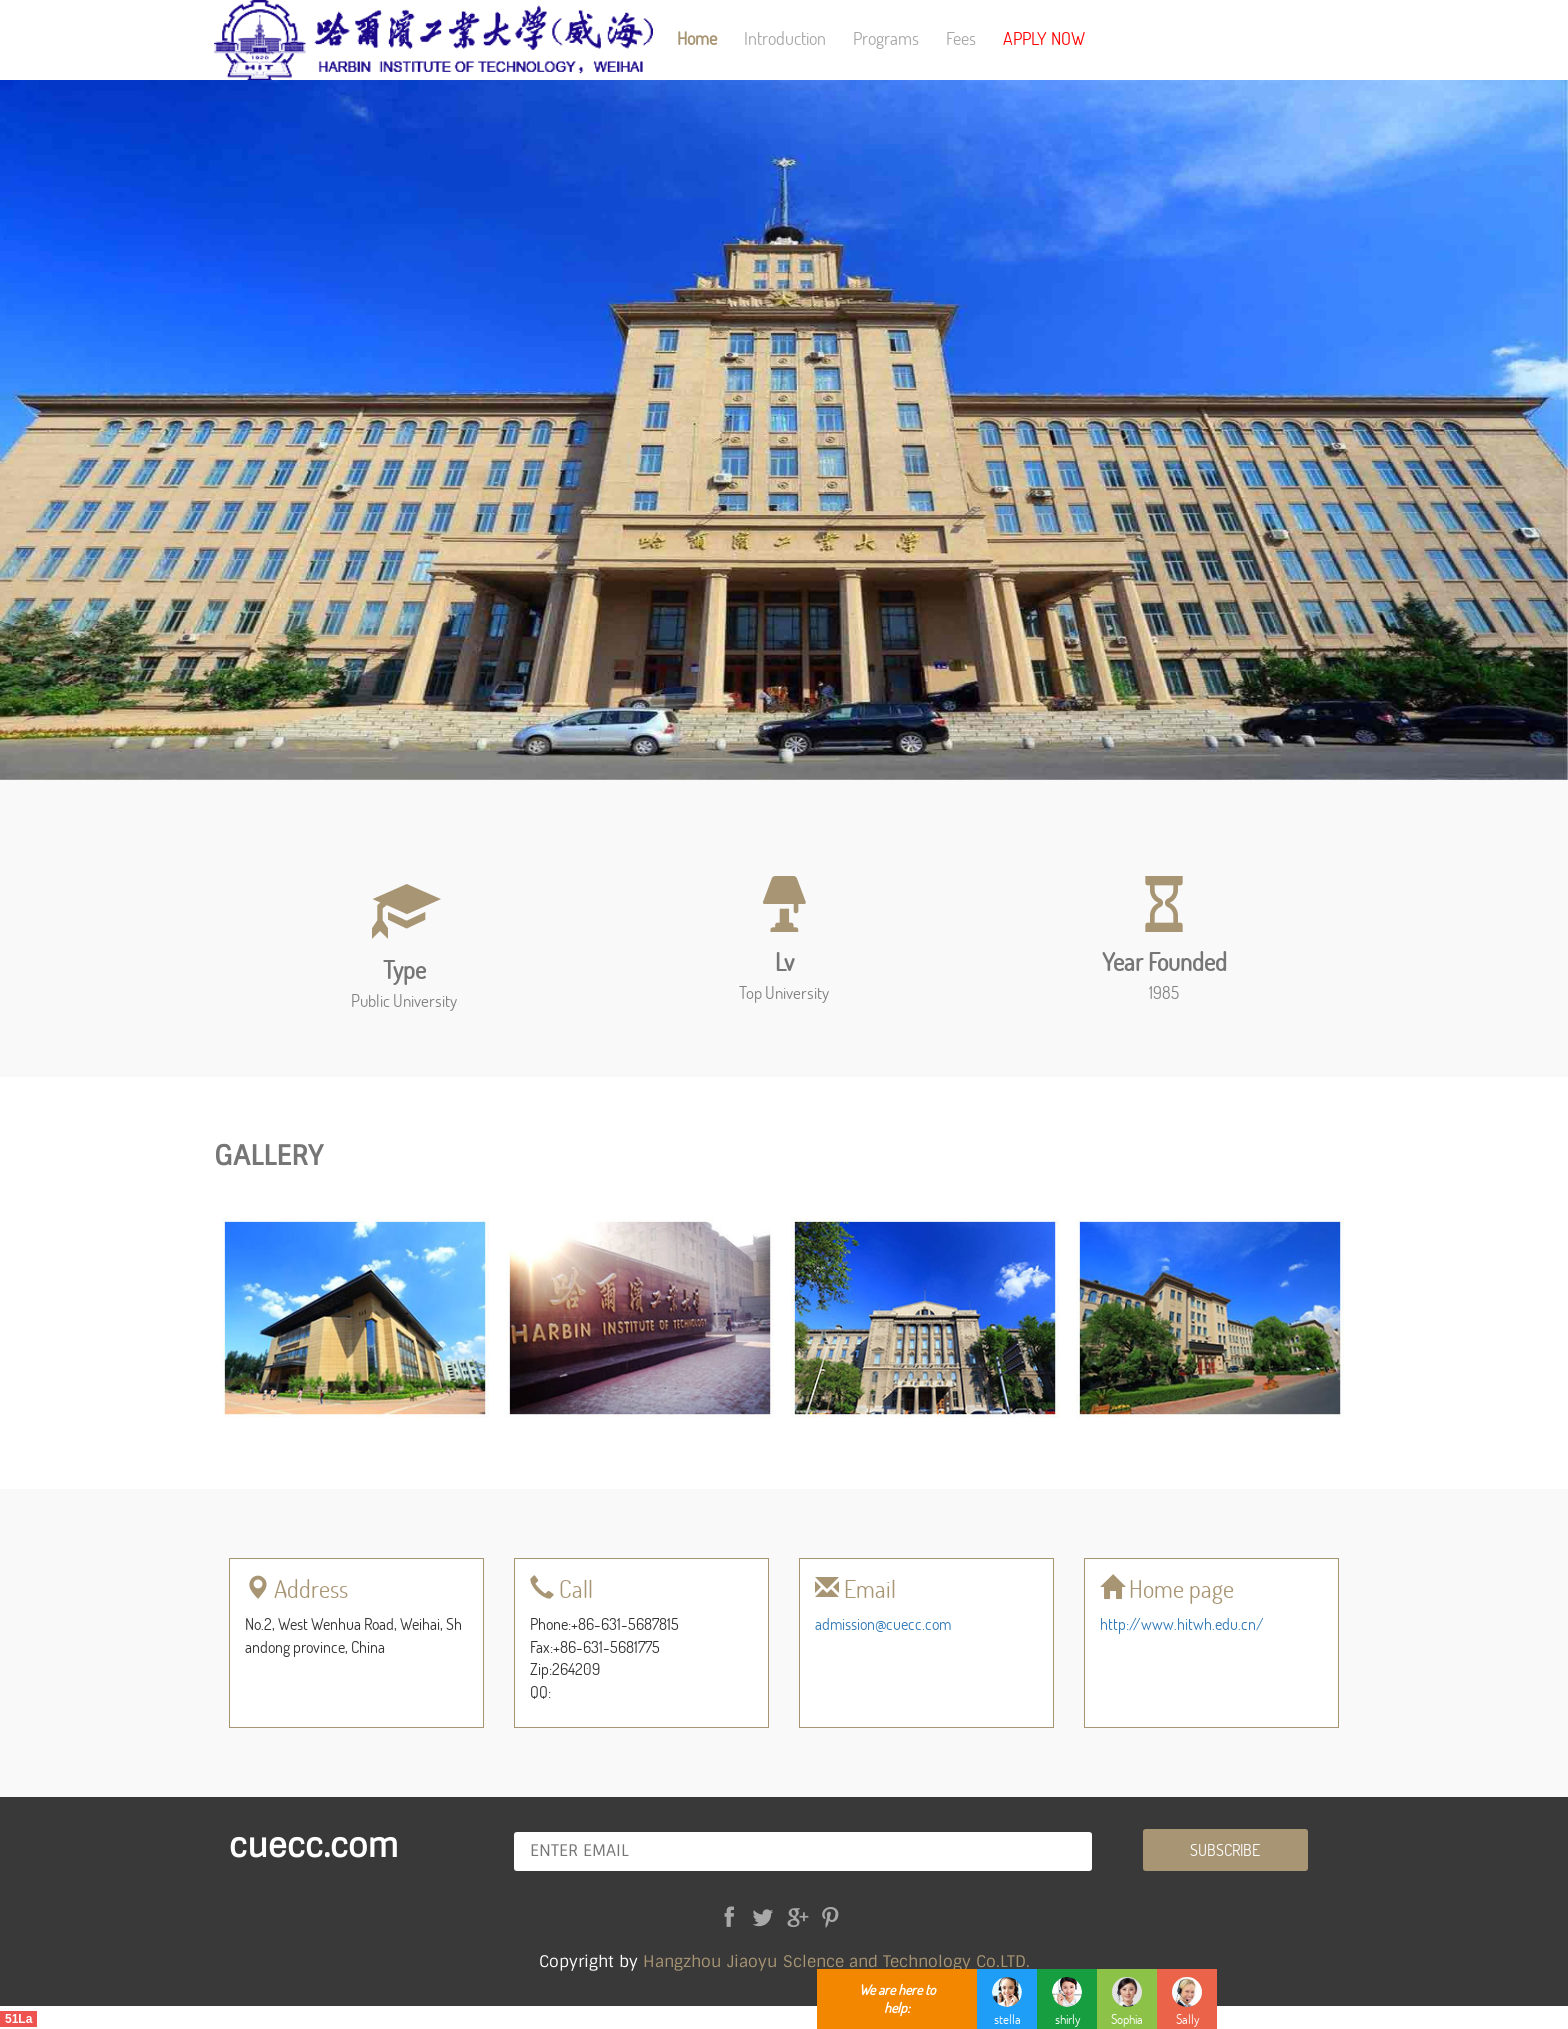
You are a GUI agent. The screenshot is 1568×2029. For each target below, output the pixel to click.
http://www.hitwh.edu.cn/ (1182, 1623)
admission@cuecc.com (883, 1623)
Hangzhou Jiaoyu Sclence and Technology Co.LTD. (836, 1961)
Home (697, 38)
